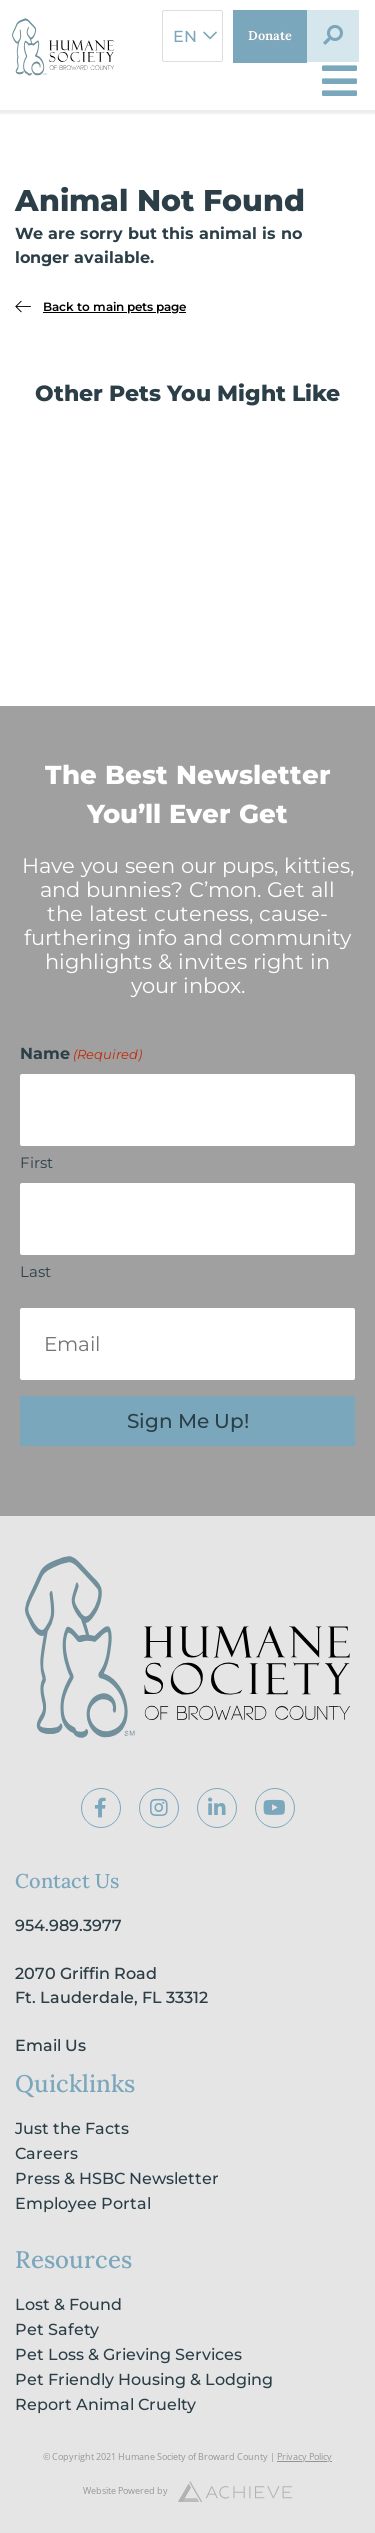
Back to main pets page (114, 306)
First (36, 1162)
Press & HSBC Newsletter (117, 2178)
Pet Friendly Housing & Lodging (144, 2379)
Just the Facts (72, 2128)
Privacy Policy (304, 2456)
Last (35, 1271)
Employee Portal (83, 2203)
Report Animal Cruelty (105, 2404)
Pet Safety (57, 2329)
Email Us (50, 2045)
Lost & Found (68, 2304)
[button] (333, 36)
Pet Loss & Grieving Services (128, 2354)
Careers (46, 2153)
